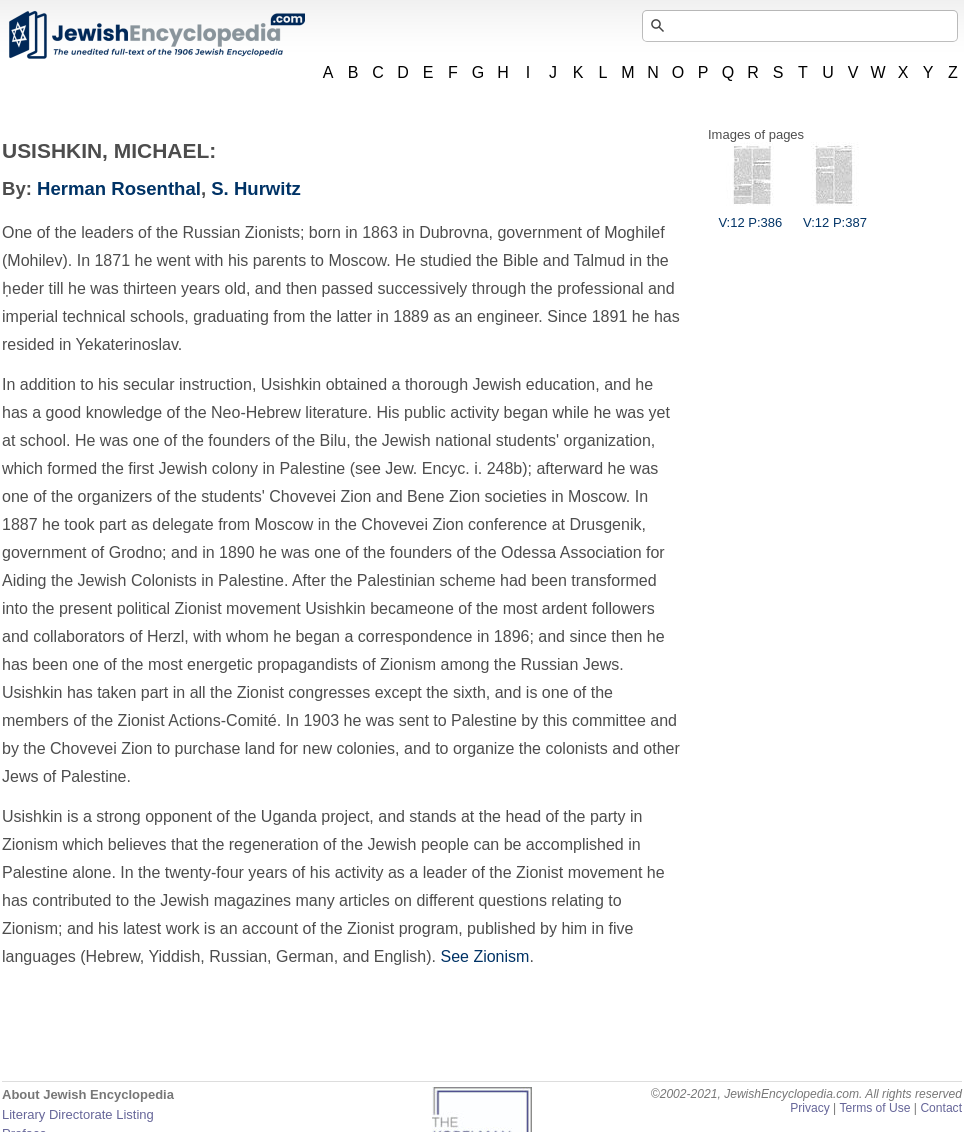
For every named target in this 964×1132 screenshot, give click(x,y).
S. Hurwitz (256, 188)
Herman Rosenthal (119, 188)
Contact (941, 1108)
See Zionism (484, 956)
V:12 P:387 (835, 215)
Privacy (810, 1108)
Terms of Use (874, 1108)
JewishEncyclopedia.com (156, 35)
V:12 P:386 (750, 215)
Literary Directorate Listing (78, 1114)
